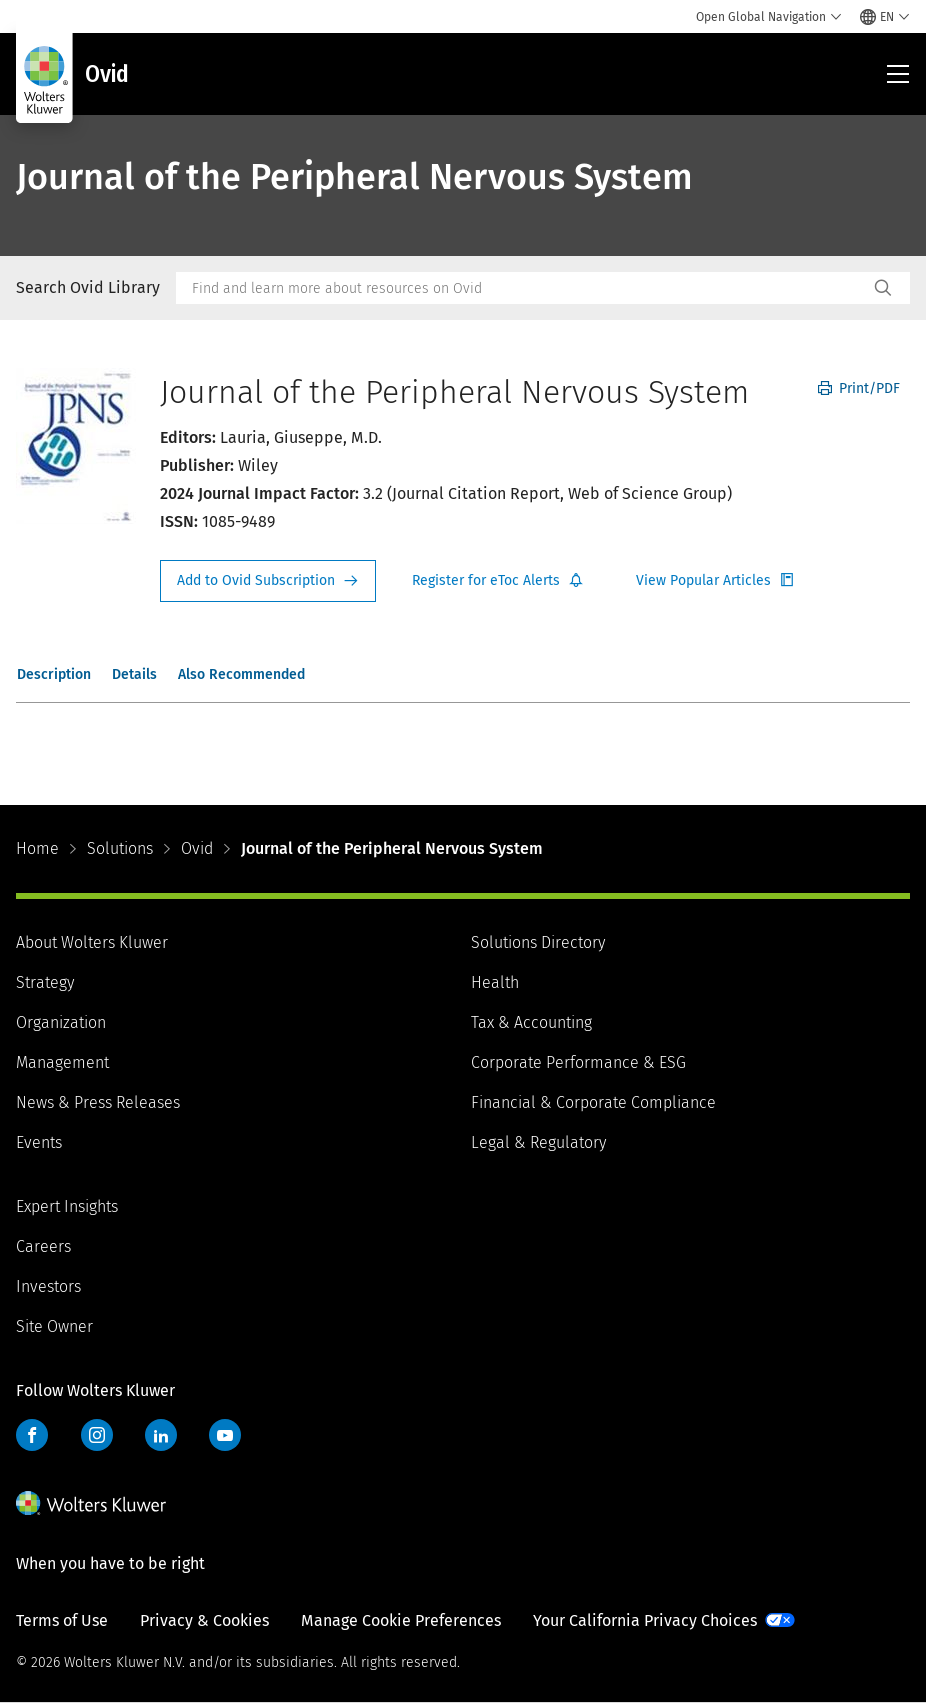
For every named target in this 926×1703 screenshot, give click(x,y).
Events (39, 1142)
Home (37, 848)
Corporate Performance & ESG (578, 1062)
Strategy (45, 982)
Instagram (97, 1435)
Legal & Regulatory (538, 1142)
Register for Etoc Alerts (498, 581)
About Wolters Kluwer (92, 942)
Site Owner (54, 1326)
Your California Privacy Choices (645, 1620)
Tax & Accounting (531, 1022)
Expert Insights (67, 1206)
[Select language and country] (885, 17)
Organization (61, 1022)
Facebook (32, 1435)
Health (495, 982)
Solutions (120, 848)
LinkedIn (161, 1435)
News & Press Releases (98, 1102)
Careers (43, 1246)
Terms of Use (62, 1620)
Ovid (197, 848)
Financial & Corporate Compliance (593, 1102)
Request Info (268, 581)
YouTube (225, 1435)
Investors (48, 1286)
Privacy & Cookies (204, 1620)
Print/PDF (859, 388)
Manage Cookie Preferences (401, 1620)
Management (62, 1062)
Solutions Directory (538, 942)
